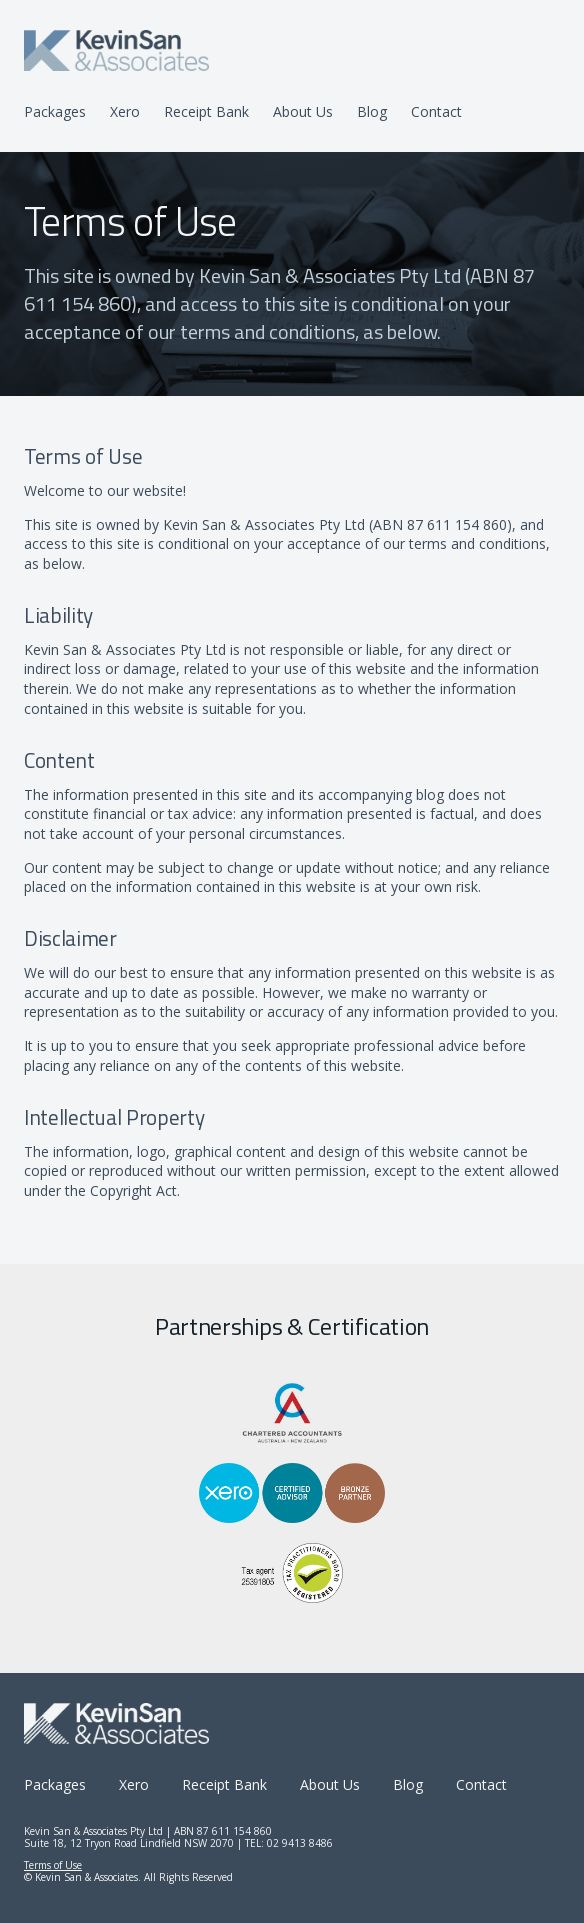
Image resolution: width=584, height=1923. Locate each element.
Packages (55, 111)
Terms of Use (53, 1865)
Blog (372, 111)
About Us (303, 111)
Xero (125, 111)
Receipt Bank (206, 111)
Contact (436, 111)
